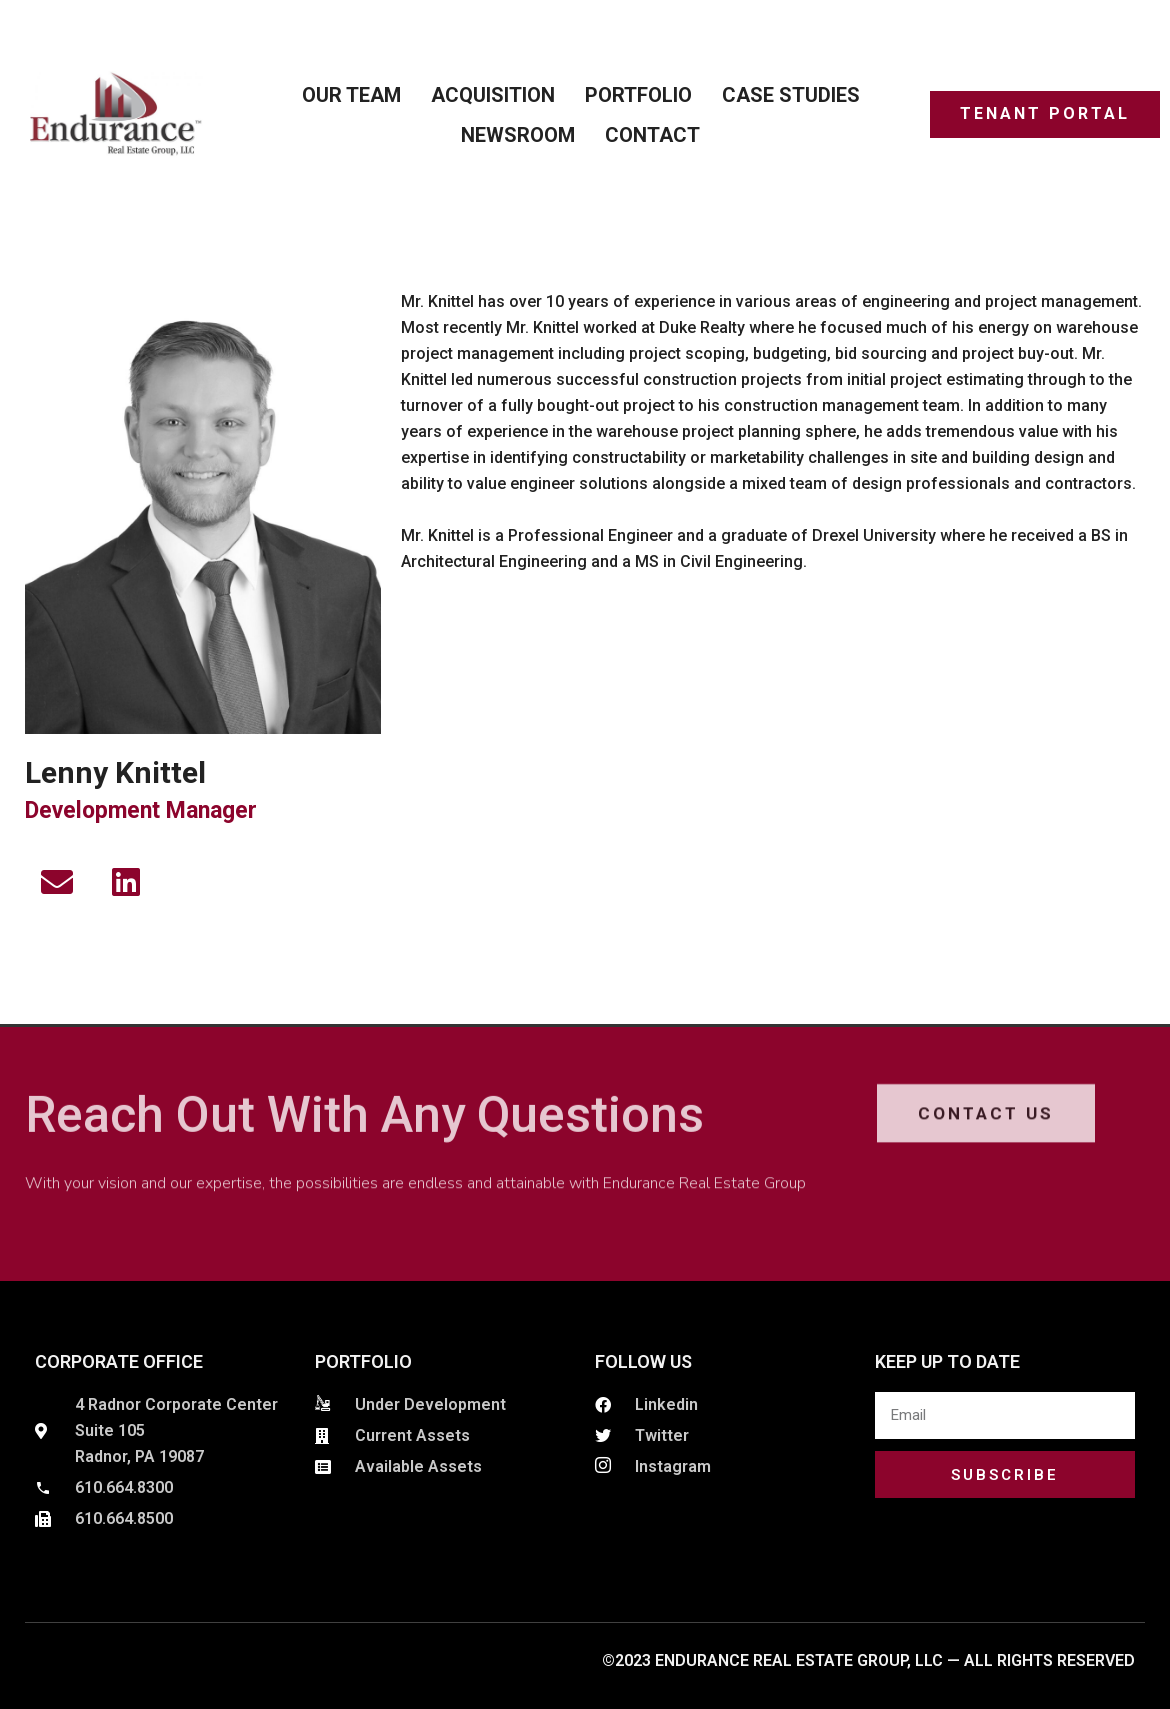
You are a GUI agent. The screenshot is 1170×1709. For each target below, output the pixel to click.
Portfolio (638, 95)
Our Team (351, 95)
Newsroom (518, 135)
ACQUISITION (493, 95)
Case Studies (791, 95)
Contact (652, 135)
